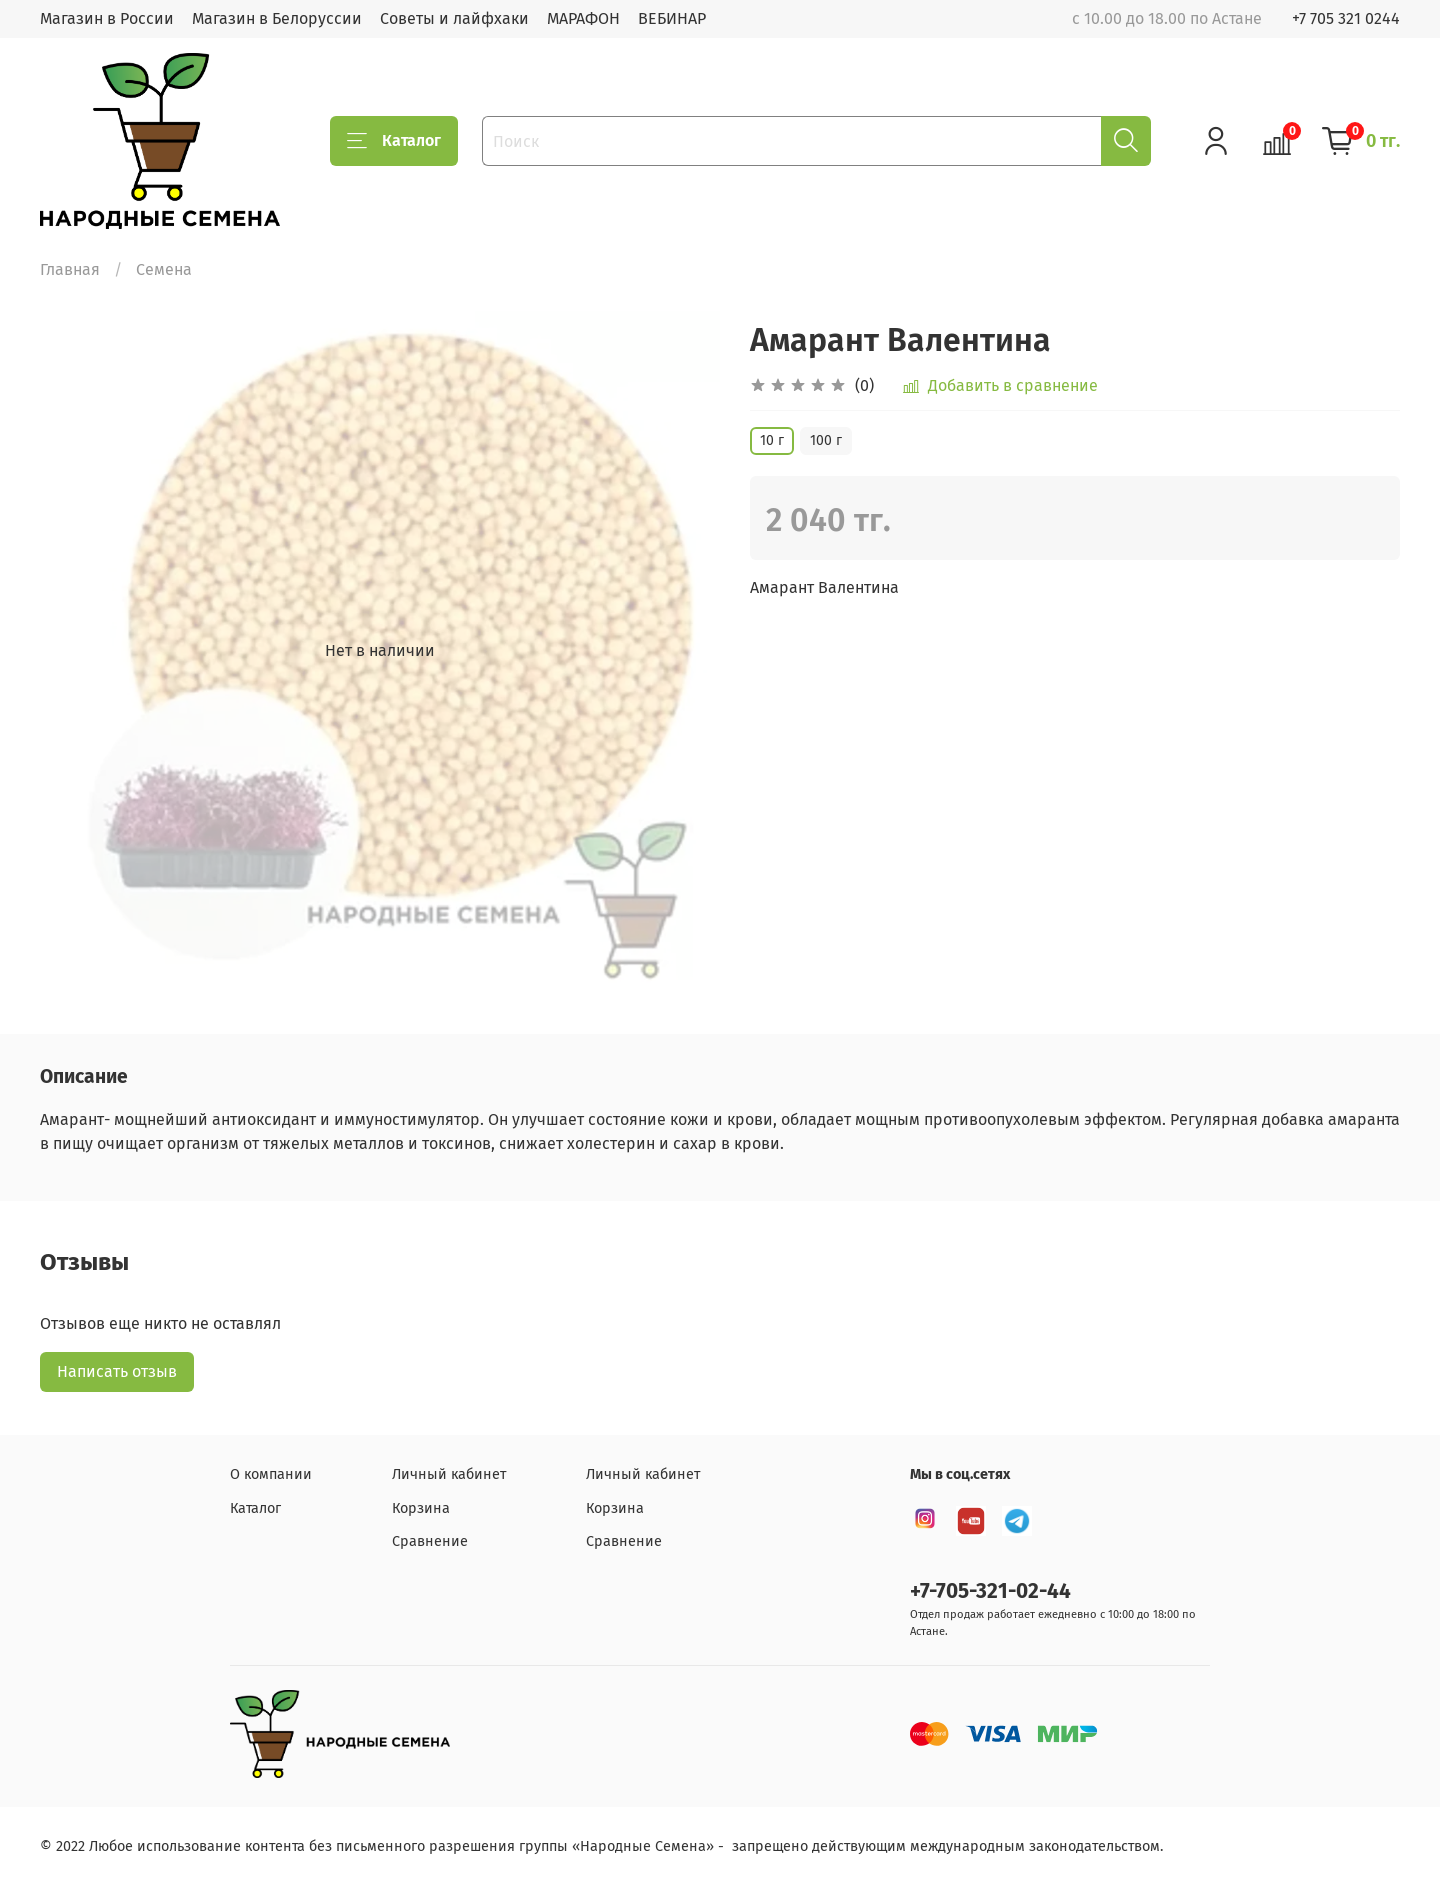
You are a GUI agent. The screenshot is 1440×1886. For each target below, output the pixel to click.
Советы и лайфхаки (454, 18)
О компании (271, 1474)
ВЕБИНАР (672, 18)
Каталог (394, 141)
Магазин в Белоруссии (277, 18)
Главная (70, 269)
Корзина (421, 1508)
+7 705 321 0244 (1346, 18)
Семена (164, 269)
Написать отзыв (117, 1371)
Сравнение (430, 1541)
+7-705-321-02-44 (990, 1591)
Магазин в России (107, 18)
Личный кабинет (449, 1474)
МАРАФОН (583, 18)
